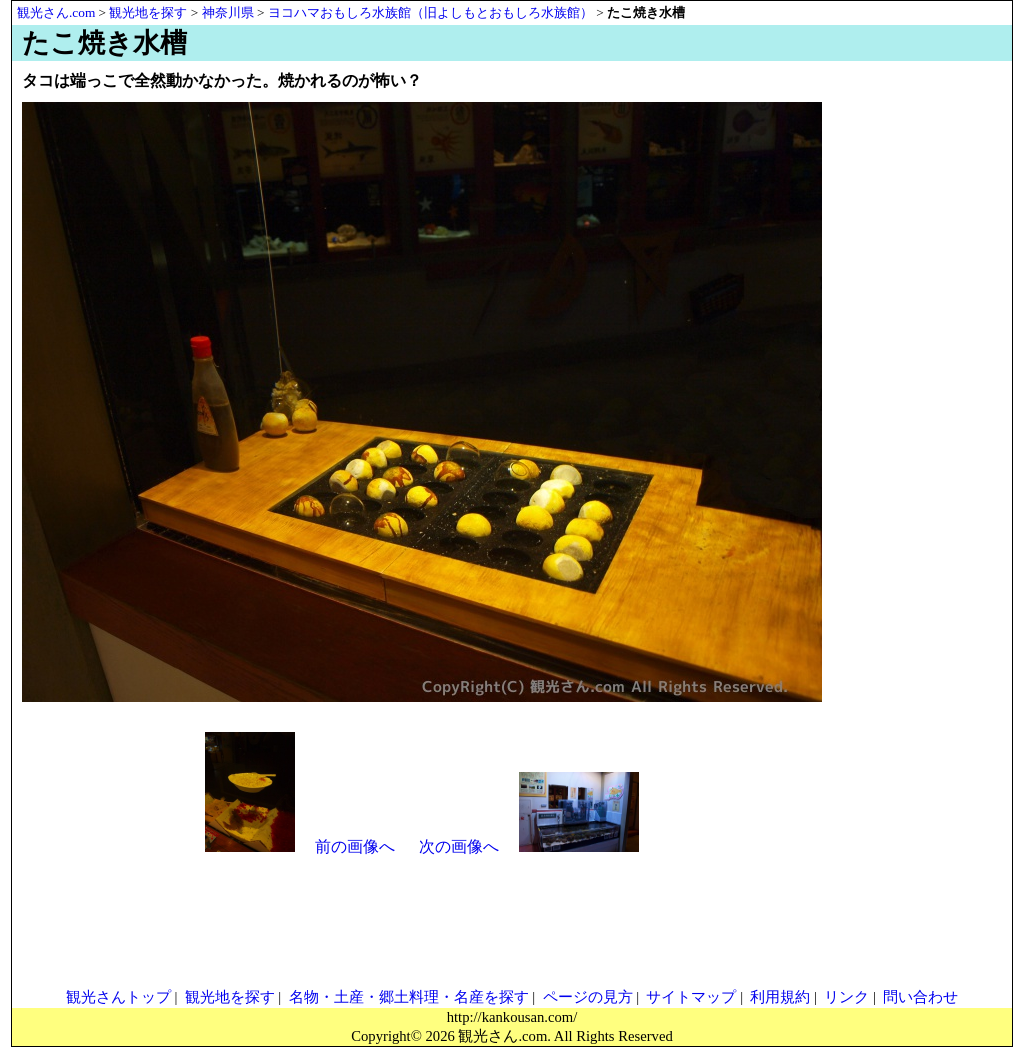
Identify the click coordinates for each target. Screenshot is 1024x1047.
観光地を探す (230, 997)
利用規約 (780, 997)
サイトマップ (691, 997)
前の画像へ (355, 846)
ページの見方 (588, 997)
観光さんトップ (118, 997)
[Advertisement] (912, 392)
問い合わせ (920, 997)
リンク (846, 997)
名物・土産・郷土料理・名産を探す (409, 997)
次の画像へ (459, 846)
